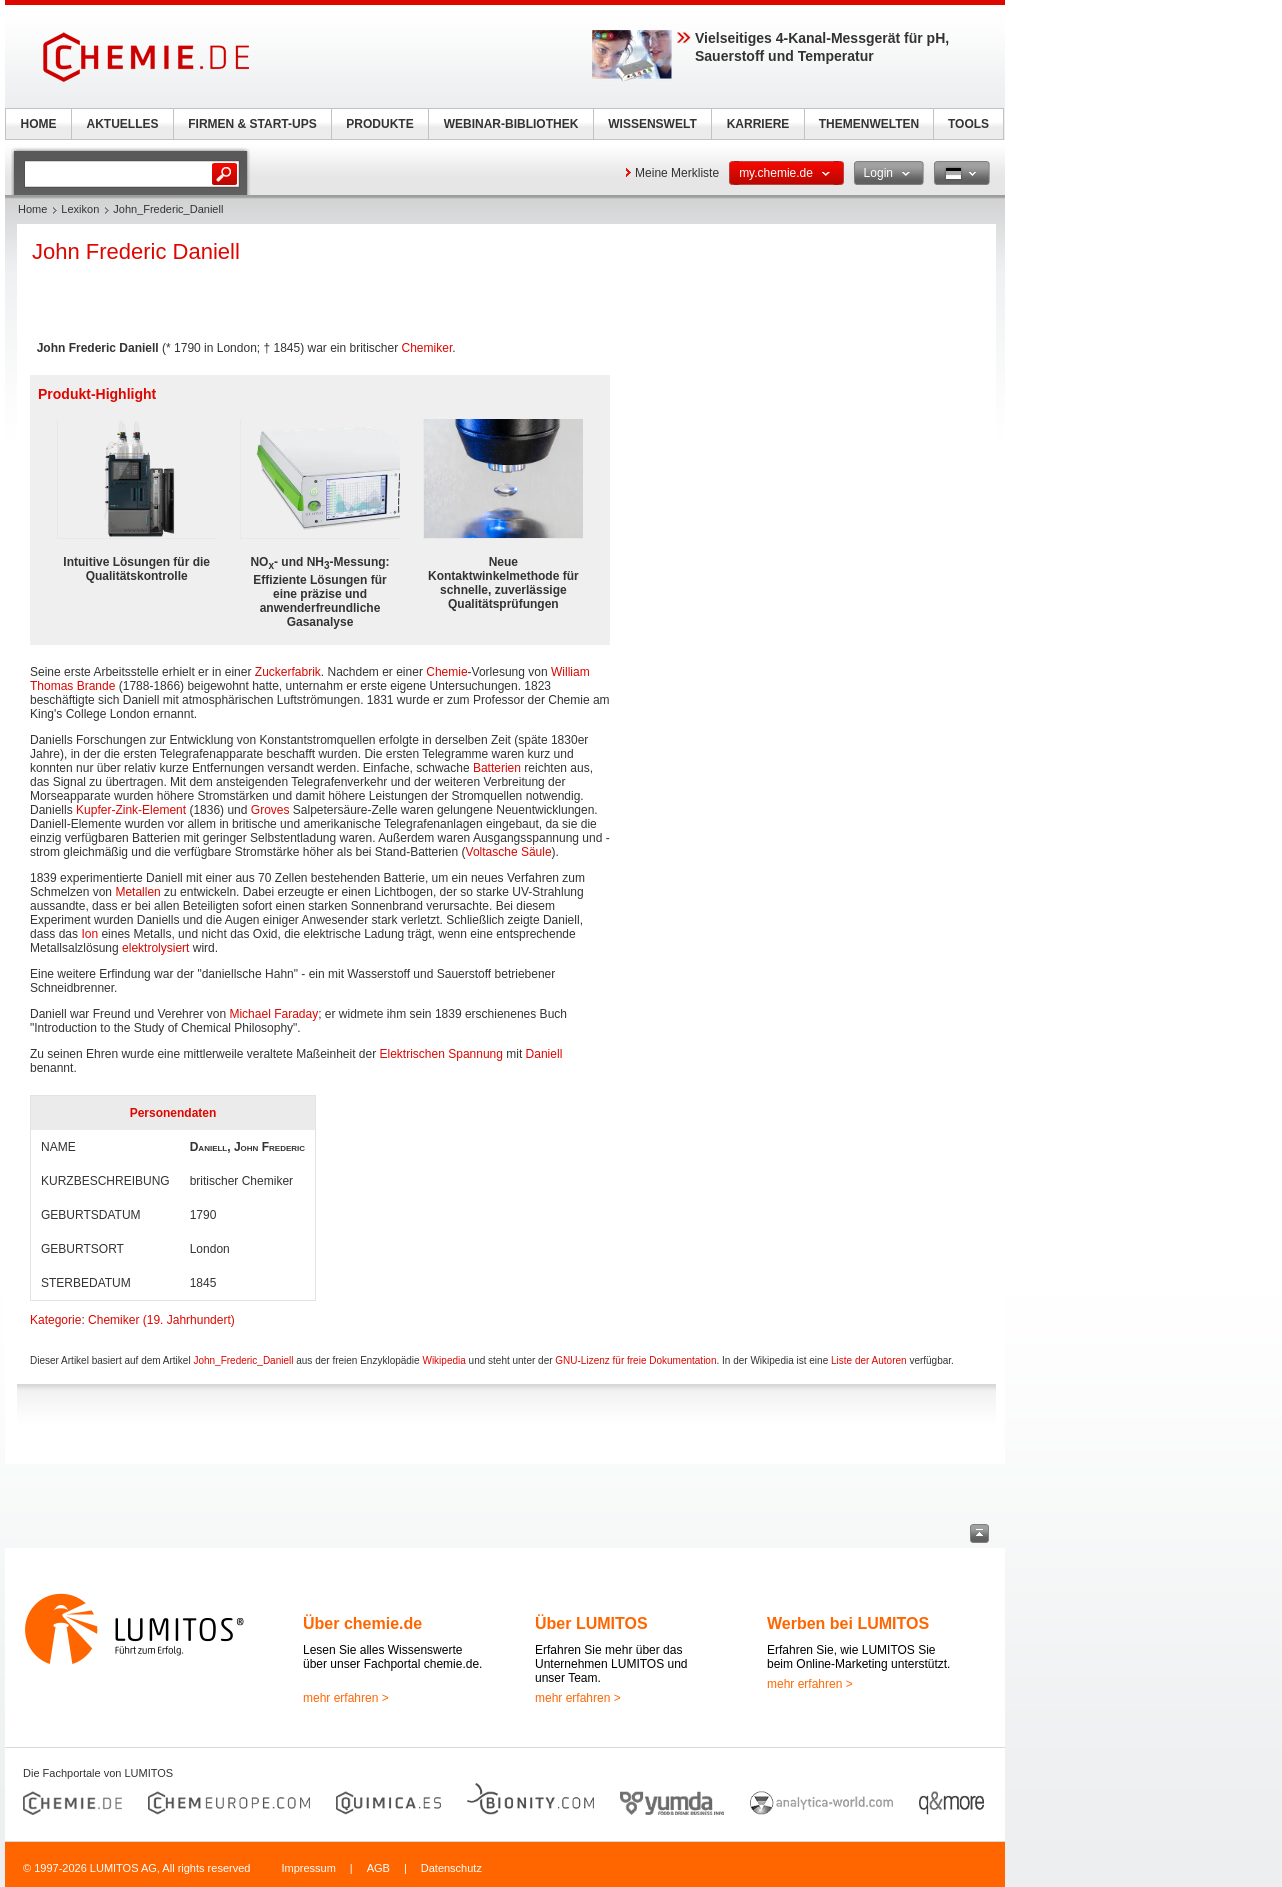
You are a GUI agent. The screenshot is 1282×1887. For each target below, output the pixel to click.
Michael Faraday (273, 1014)
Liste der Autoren (869, 1360)
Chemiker (427, 348)
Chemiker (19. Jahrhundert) (161, 1320)
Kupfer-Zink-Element (131, 810)
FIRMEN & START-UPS (252, 124)
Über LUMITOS (591, 1623)
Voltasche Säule (509, 852)
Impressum (308, 1868)
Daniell (544, 1054)
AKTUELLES (123, 124)
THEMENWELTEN (869, 124)
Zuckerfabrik (288, 672)
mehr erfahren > (346, 1698)
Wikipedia (443, 1360)
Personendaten (173, 1113)
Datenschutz (451, 1868)
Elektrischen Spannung (441, 1054)
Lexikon (80, 209)
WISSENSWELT (652, 124)
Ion (89, 934)
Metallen (137, 892)
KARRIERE (758, 124)
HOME (39, 124)
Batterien (497, 768)
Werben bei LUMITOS (848, 1623)
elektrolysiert (155, 948)
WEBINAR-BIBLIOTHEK (511, 124)
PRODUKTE (379, 124)
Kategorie (55, 1320)
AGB (378, 1868)
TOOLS (968, 124)
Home (32, 209)
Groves (270, 810)
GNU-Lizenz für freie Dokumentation (635, 1360)
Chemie (446, 672)
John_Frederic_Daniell (243, 1360)
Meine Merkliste (677, 173)
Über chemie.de (362, 1623)
